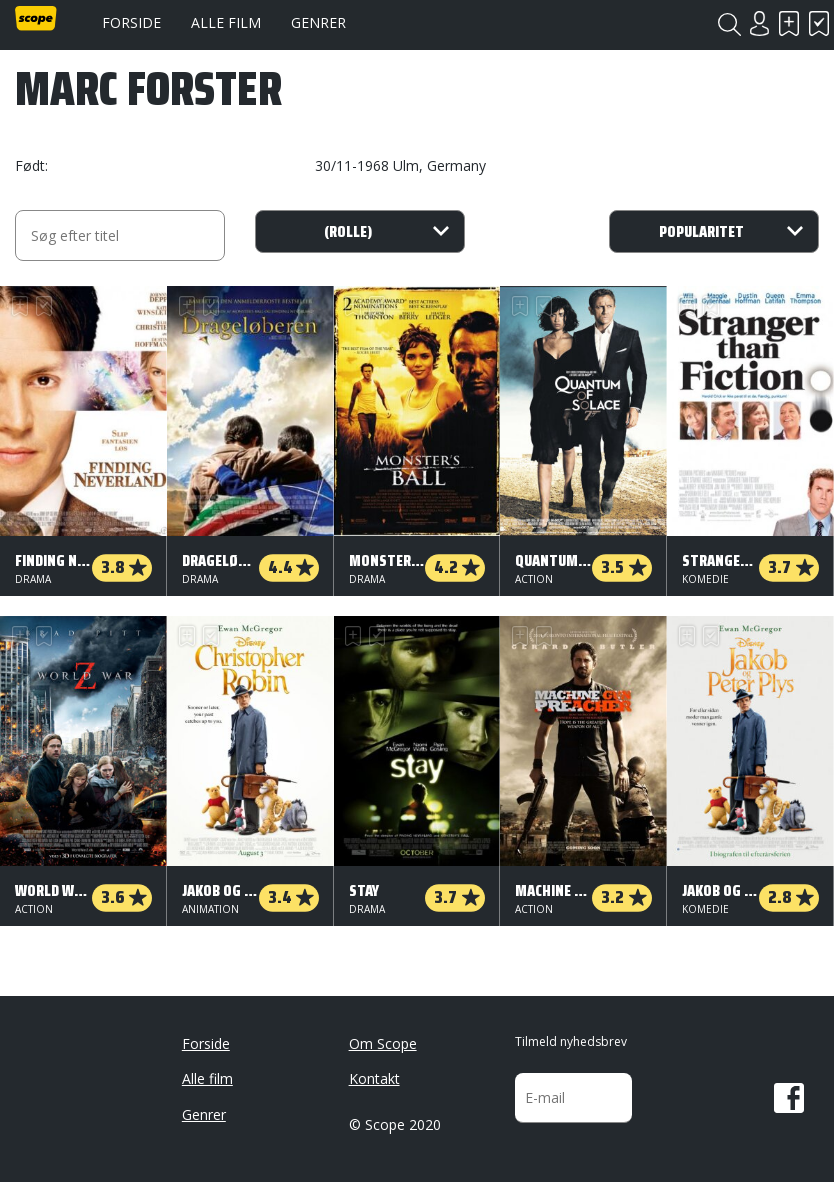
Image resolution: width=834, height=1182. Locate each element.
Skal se (789, 23)
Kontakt (374, 1078)
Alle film (226, 22)
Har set (819, 23)
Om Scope (383, 1043)
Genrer (318, 22)
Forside (131, 22)
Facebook (789, 1098)
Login (759, 23)
